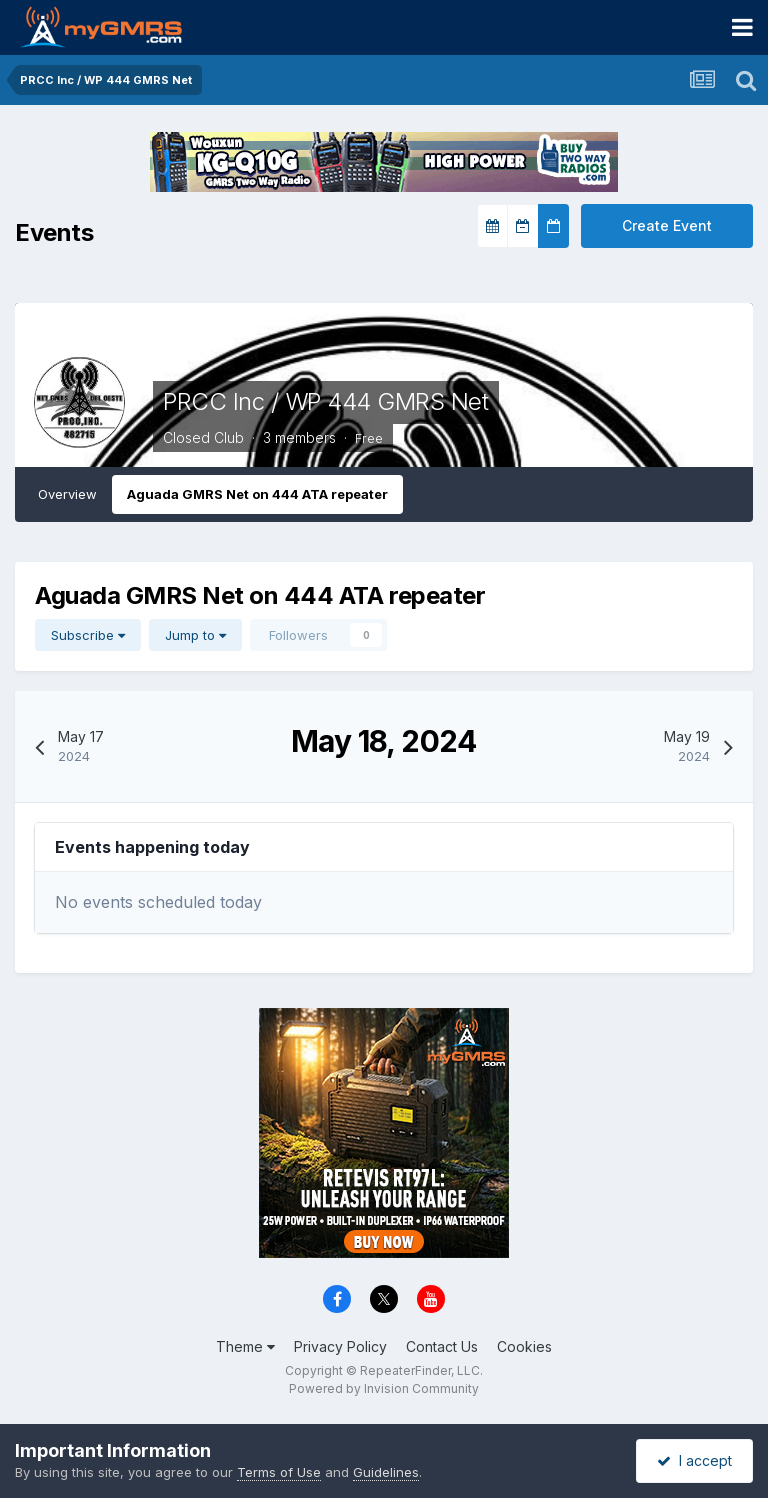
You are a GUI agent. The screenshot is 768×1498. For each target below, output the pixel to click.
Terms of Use (279, 1472)
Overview (67, 494)
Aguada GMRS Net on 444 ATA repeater (257, 494)
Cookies (524, 1346)
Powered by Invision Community (384, 1388)
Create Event (667, 225)
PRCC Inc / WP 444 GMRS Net (326, 401)
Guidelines (386, 1472)
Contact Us (442, 1346)
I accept (694, 1460)
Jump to (195, 635)
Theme (245, 1346)
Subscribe (88, 635)
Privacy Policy (340, 1346)
